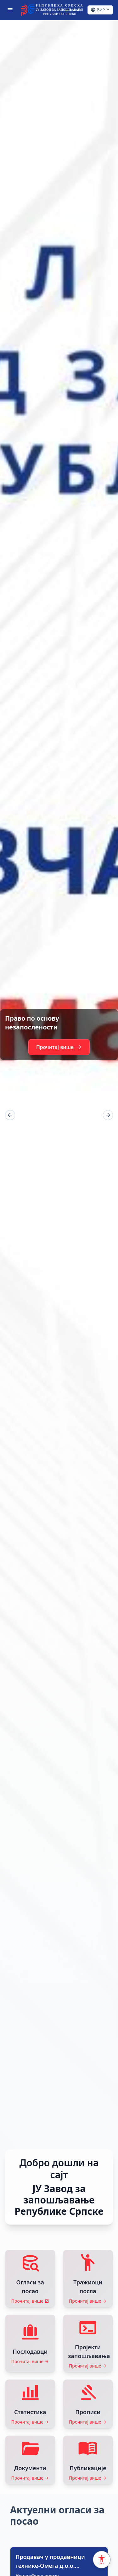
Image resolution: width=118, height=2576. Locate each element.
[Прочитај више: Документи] (30, 2460)
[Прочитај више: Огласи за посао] (30, 2278)
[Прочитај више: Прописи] (88, 2403)
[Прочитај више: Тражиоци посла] (88, 2278)
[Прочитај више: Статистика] (30, 2403)
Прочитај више (59, 1047)
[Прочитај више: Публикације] (88, 2460)
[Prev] (10, 1115)
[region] (59, 1115)
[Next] (108, 1115)
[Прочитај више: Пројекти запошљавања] (88, 2343)
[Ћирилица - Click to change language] (100, 9)
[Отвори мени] (10, 10)
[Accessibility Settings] (101, 2559)
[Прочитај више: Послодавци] (30, 2343)
